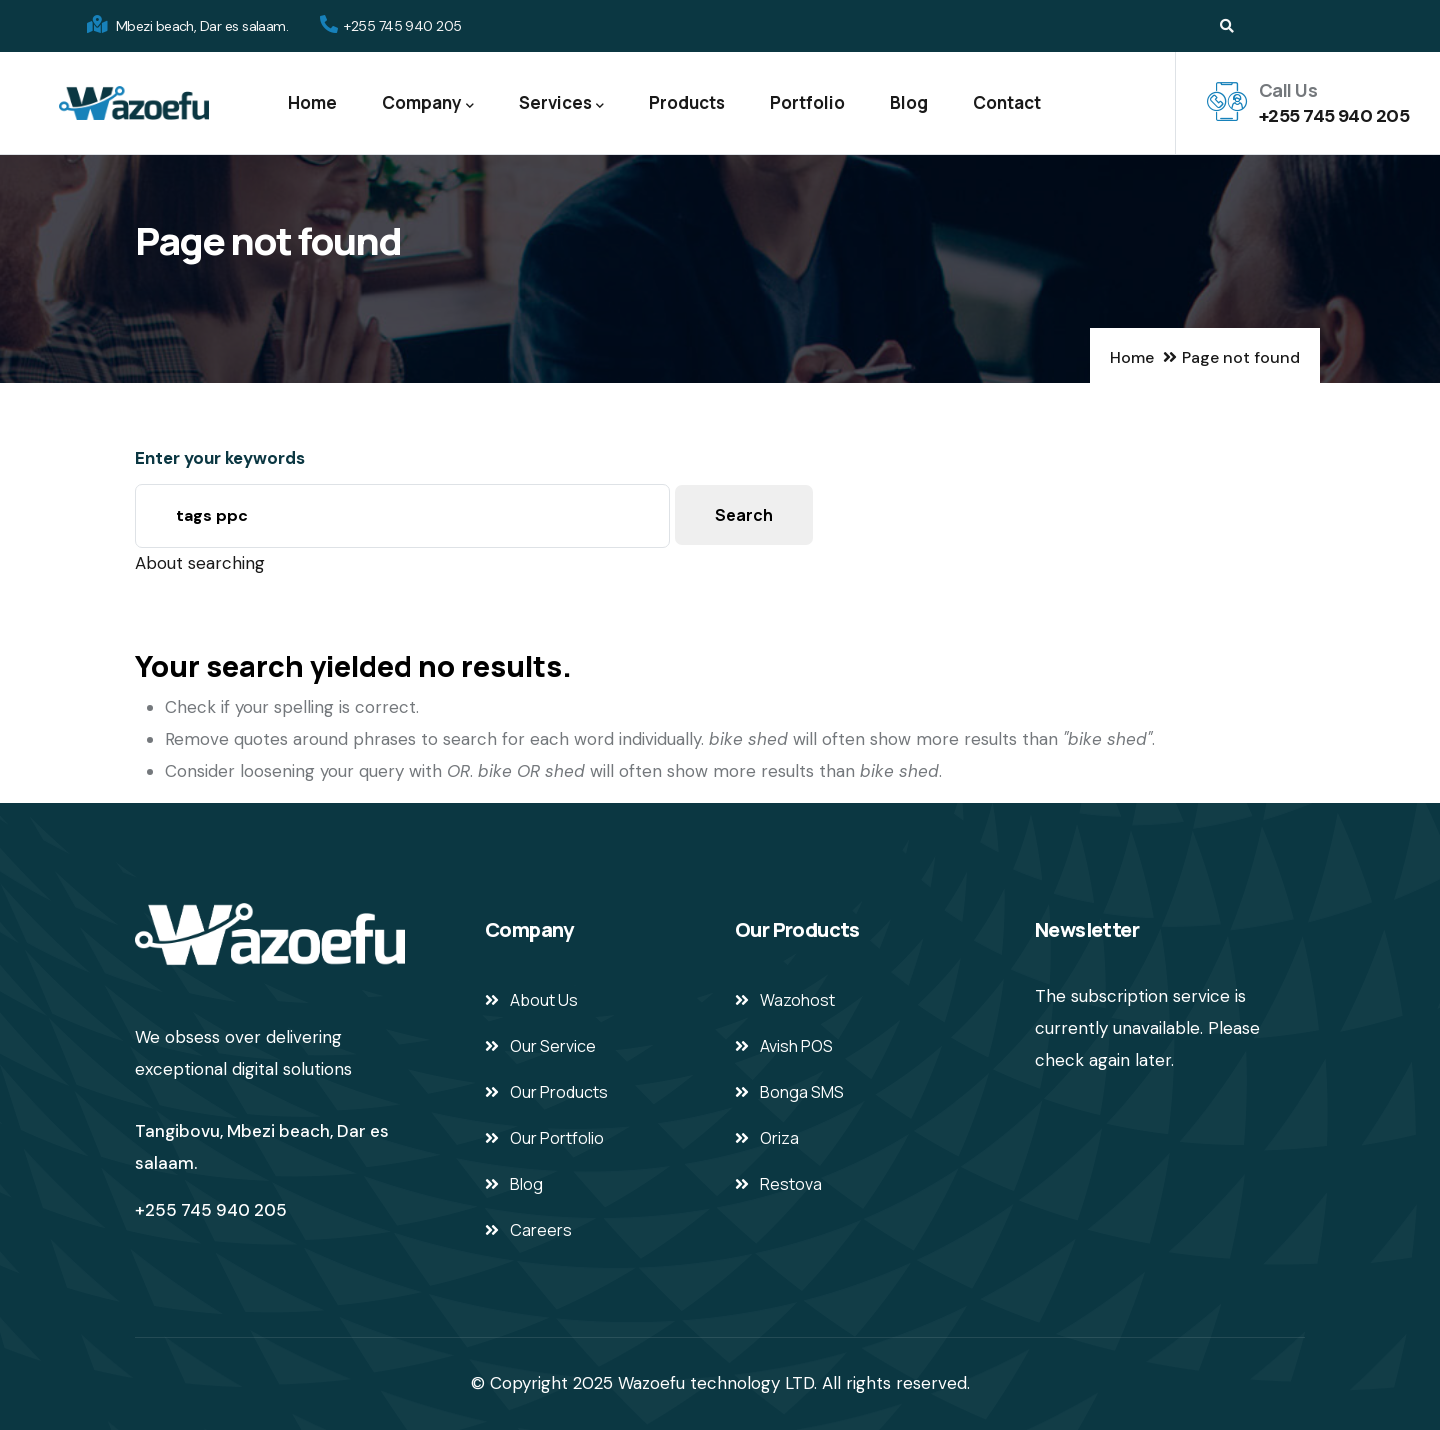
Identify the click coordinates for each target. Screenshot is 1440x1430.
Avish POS (796, 1046)
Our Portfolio (557, 1138)
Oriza (779, 1138)
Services (561, 103)
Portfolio (807, 102)
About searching (200, 563)
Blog (909, 102)
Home (312, 102)
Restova (791, 1184)
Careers (541, 1230)
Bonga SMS (802, 1092)
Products (687, 102)
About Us (544, 1000)
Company (428, 103)
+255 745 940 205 (1334, 116)
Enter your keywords (220, 458)
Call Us (1288, 90)
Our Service (553, 1046)
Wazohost (797, 1000)
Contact (1007, 102)
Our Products (559, 1092)
